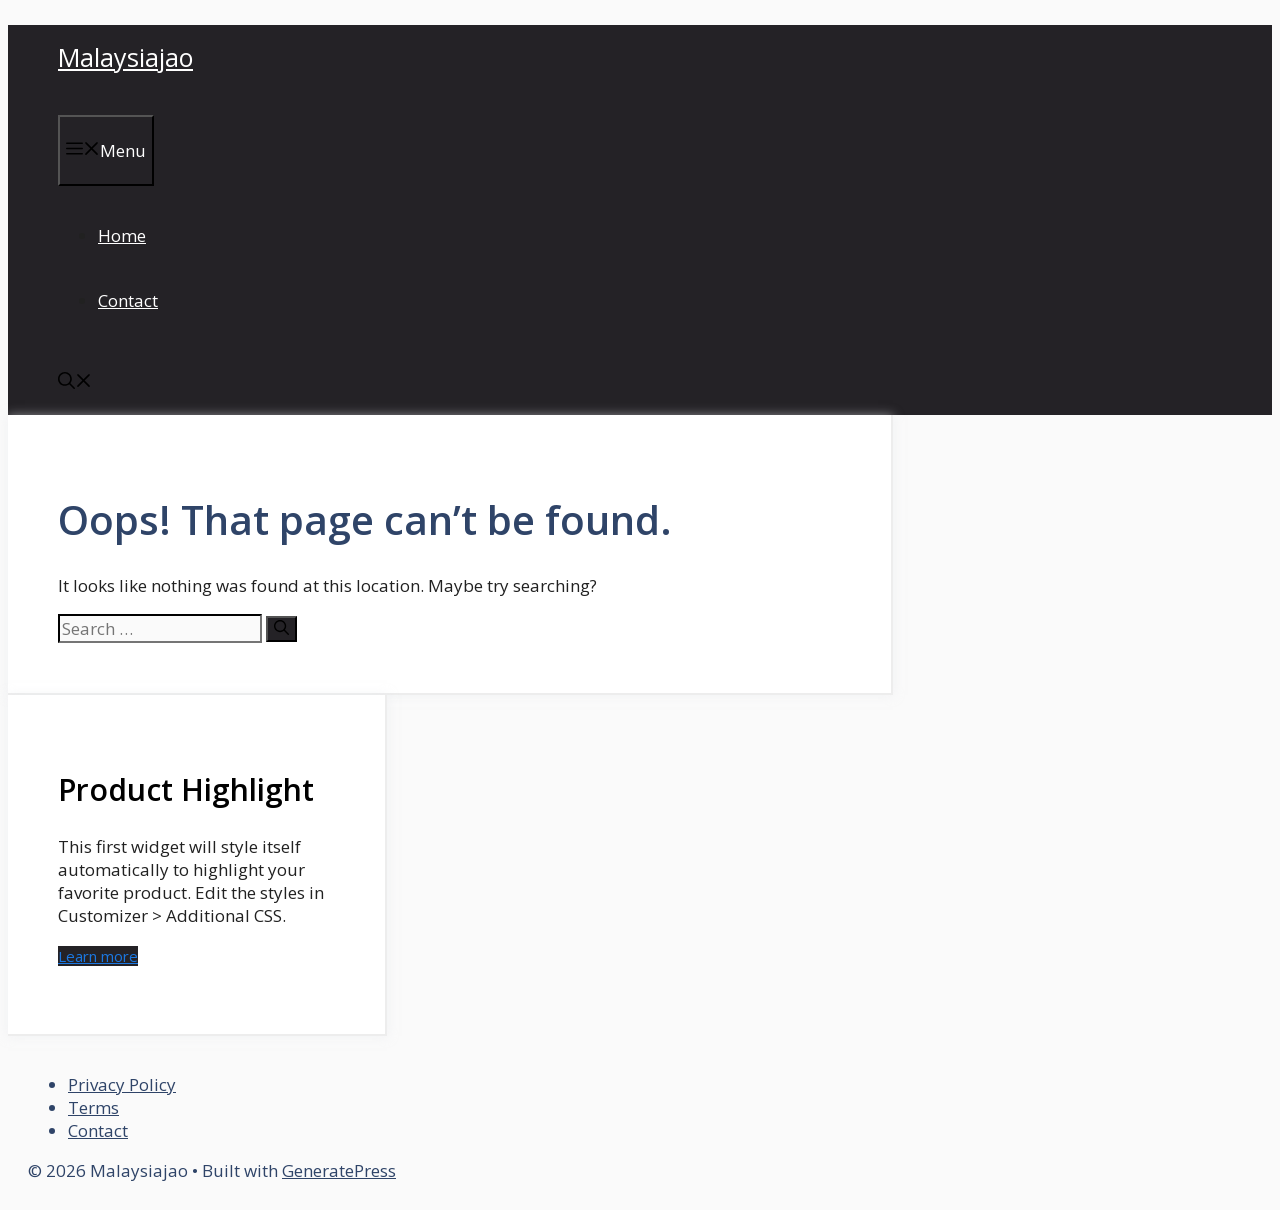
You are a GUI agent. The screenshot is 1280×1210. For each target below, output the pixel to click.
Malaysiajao (125, 57)
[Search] (281, 629)
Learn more (98, 956)
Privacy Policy (122, 1084)
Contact (128, 300)
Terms (93, 1107)
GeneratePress (339, 1170)
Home (122, 235)
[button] (75, 382)
